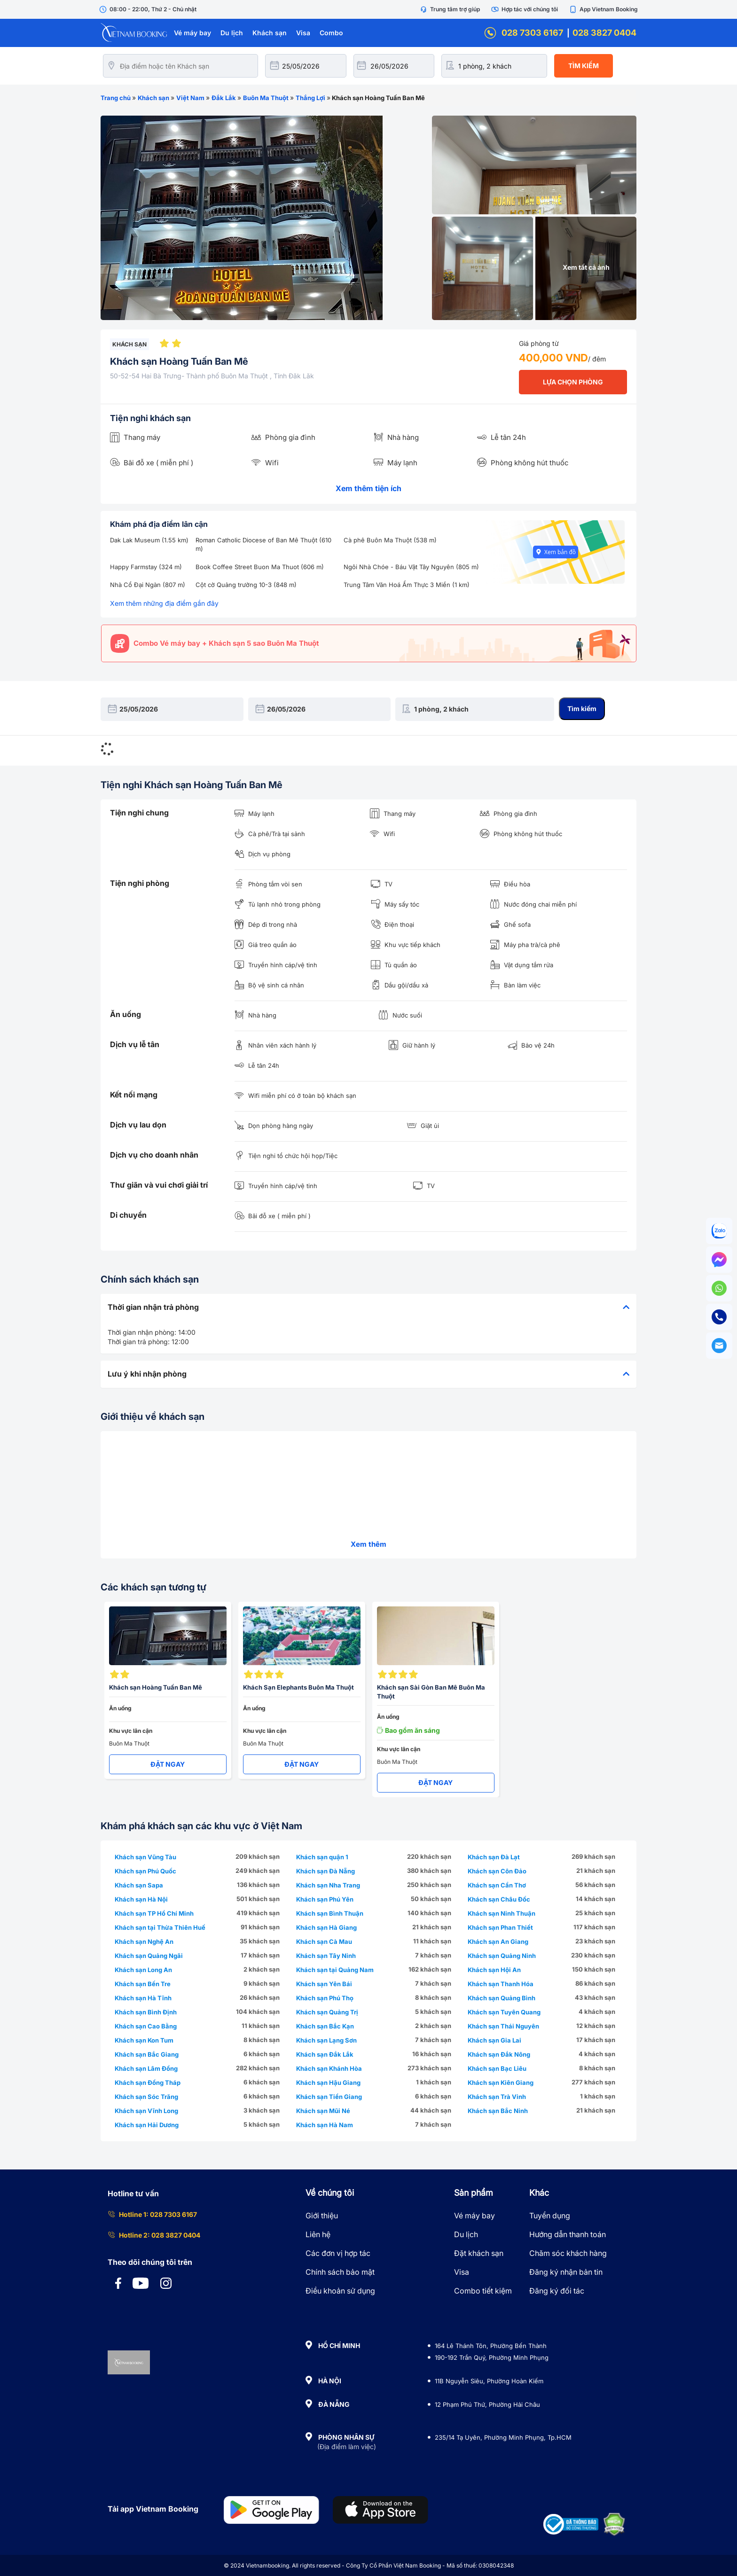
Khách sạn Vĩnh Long (146, 2110)
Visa (303, 33)
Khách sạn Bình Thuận (329, 1913)
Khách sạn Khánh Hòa (329, 2068)
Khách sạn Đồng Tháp (147, 2082)
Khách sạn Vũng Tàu (145, 1857)
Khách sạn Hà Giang (326, 1927)
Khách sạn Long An (143, 1969)
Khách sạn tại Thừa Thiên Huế (160, 1927)
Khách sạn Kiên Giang (500, 2082)
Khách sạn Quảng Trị (327, 2012)
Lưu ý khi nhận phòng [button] (368, 1374)
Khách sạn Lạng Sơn (326, 2040)
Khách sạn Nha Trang (328, 1885)
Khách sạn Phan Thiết (500, 1927)
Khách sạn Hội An (494, 1969)
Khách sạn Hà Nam (324, 2125)
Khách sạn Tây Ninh (326, 1955)
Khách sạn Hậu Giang (328, 2082)
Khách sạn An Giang (498, 1941)
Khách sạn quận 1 (322, 1857)
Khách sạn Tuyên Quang (504, 2012)
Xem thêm (368, 1544)
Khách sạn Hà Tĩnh (143, 1998)
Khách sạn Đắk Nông (499, 2054)
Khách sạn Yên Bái (324, 1984)
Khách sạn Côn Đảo (497, 1871)
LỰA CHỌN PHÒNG (573, 382)
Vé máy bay (192, 33)
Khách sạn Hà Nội (141, 1899)
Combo (331, 33)
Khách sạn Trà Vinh (497, 2096)
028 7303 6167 (523, 33)
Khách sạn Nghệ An (144, 1941)
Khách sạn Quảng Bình (501, 1998)
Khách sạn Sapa (139, 1885)
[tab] (368, 1307)
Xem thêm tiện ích (368, 488)
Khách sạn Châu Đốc (499, 1899)
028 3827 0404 (604, 33)
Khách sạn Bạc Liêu (497, 2068)
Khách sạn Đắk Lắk (324, 2054)
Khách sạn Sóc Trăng (146, 2096)
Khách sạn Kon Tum (144, 2040)
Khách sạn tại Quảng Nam (335, 1969)
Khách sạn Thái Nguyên (503, 2026)
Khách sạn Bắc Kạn (325, 2026)
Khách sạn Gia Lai (494, 2040)
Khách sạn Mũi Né (323, 2110)
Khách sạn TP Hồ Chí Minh (154, 1913)
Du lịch (231, 33)
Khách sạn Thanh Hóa (500, 1984)
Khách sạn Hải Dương (147, 2125)
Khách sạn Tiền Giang (329, 2096)
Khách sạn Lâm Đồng (146, 2068)
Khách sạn (269, 33)
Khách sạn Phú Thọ (324, 1998)
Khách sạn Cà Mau (324, 1941)
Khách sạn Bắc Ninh (498, 2110)
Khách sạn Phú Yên (324, 1899)
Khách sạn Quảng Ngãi (149, 1955)
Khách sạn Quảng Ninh (502, 1955)
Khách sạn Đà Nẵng (325, 1871)
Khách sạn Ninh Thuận (501, 1913)
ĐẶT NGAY (167, 1764)
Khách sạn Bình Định (146, 2012)
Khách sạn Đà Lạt (494, 1857)
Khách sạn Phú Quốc (145, 1871)
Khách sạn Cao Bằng (146, 2026)
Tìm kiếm (583, 66)
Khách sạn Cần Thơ (497, 1885)
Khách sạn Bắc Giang (147, 2054)
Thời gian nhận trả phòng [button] (368, 1307)
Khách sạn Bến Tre (143, 1984)
